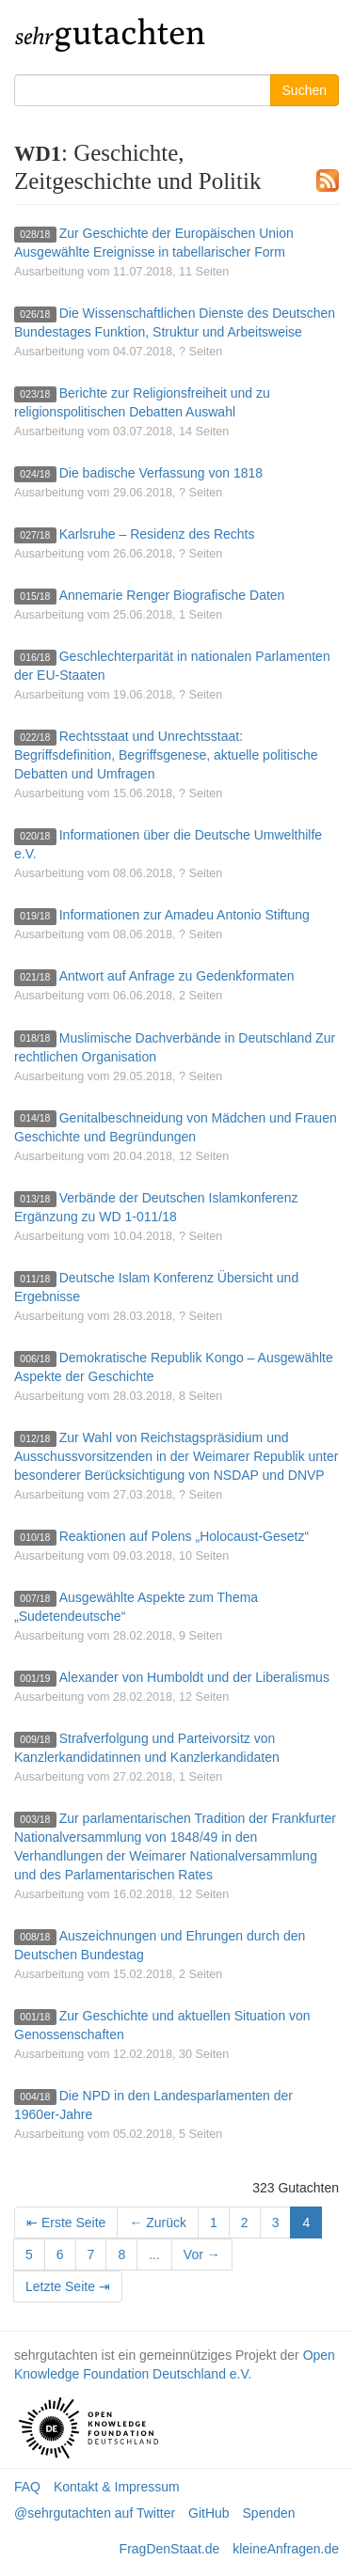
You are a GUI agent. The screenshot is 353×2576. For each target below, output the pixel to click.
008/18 (35, 1936)
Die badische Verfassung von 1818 (161, 472)
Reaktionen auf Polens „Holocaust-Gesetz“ (184, 1536)
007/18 (35, 1598)
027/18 (35, 535)
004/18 (35, 2096)
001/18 (35, 2016)
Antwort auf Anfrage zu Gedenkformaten (177, 975)
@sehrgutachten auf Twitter (94, 2513)
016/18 (35, 657)
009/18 (35, 1739)
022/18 (35, 737)
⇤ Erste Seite (65, 2222)
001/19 (35, 1678)
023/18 (35, 394)
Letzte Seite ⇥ (67, 2286)
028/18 (35, 234)
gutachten (110, 32)
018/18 (35, 1039)
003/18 (35, 1819)
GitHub (209, 2513)
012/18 (35, 1438)
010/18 (35, 1537)
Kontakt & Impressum (117, 2486)
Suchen (304, 90)
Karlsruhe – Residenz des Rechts (157, 534)
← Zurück (157, 2222)
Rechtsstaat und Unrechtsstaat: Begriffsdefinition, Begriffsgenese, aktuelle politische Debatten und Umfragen (165, 755)
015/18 (35, 596)
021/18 (35, 976)
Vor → (202, 2254)
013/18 (35, 1198)
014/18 (35, 1118)
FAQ (27, 2486)
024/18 (35, 473)
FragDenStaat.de (170, 2548)
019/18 (35, 915)
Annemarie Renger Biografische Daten (172, 595)
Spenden (269, 2513)
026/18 (35, 314)
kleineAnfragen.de (286, 2548)
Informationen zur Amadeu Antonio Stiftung (184, 914)
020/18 (35, 835)
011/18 (35, 1278)
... (154, 2254)
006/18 (35, 1358)
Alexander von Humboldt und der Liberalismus (194, 1677)
